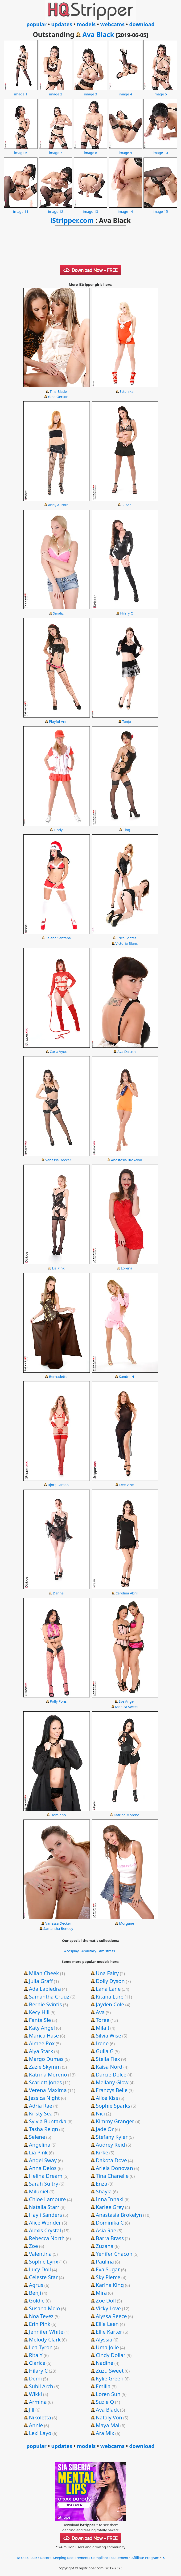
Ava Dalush (126, 1051)
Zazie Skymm (45, 2066)
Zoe (33, 2245)
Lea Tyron (41, 2347)
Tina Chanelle (112, 2175)
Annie (36, 2425)
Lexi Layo (40, 2432)
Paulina (105, 2261)
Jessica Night (44, 2097)
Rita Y (36, 2354)
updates (61, 24)
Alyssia (104, 2339)
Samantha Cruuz (49, 1996)
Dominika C (110, 2222)
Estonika (126, 391)
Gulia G (105, 2051)
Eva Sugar (108, 2269)
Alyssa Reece (111, 2316)
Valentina (40, 2253)
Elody (58, 829)
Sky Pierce (108, 2277)
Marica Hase (44, 2035)
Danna (58, 1593)
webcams (112, 24)
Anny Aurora (58, 504)
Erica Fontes (126, 938)
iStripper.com (72, 220)
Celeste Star (43, 2277)
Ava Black (98, 34)
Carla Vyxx (58, 1051)
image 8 (90, 150)
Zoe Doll (106, 2300)
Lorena (126, 1268)
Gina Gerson (58, 396)
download (142, 24)
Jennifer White (46, 2331)
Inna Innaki (109, 2199)
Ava (100, 2012)
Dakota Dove (111, 2160)
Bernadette (58, 1376)
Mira (101, 2292)
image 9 (125, 150)
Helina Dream (45, 2175)
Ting (126, 829)
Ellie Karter (109, 2331)
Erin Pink (39, 2323)
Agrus (36, 2284)
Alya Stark (41, 2051)
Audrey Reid (110, 2144)
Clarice (37, 2362)
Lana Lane (108, 1988)
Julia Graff (41, 1980)
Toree (102, 2019)
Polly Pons (58, 1701)
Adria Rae (40, 2105)
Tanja (126, 721)
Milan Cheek (44, 1973)
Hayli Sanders (45, 2214)
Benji (35, 2292)
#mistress (107, 1950)
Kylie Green (109, 2378)
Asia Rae (106, 2230)
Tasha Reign (43, 2128)
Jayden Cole (110, 2004)
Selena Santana (58, 938)
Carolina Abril (126, 1593)
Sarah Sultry (43, 2183)
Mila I (102, 2027)
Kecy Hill (39, 2012)
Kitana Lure (109, 1996)
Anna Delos (43, 2167)
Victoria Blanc (126, 943)
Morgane (126, 1923)
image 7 (55, 150)
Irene (102, 2043)
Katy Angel (42, 2027)
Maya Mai (107, 2425)
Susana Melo (44, 2308)
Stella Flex (108, 2058)
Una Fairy (107, 1973)
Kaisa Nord (109, 2066)
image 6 (20, 150)
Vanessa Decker (58, 1160)
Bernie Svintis (45, 2004)
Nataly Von (109, 2417)
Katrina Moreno (126, 1814)
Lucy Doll (40, 2269)
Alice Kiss (107, 2097)
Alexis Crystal (45, 2230)
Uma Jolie (107, 2347)
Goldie (37, 2300)
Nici (100, 2113)
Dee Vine (126, 1484)
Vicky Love (108, 2308)
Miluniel (38, 2191)
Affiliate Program (145, 2557)
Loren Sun (108, 2393)
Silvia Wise (108, 2035)
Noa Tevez (41, 2316)
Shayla (104, 2191)
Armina (38, 2401)
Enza (101, 2183)
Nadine (104, 2362)
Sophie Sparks (113, 2105)
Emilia (103, 2386)
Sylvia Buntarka (47, 2121)
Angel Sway (43, 2160)
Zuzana (105, 2245)
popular (36, 24)
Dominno (58, 1814)
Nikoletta (40, 2417)
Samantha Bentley (58, 1928)
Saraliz (58, 613)
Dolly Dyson (110, 1980)
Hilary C (126, 613)
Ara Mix (105, 2432)
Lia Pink (58, 1268)
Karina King (110, 2284)
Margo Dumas (46, 2058)
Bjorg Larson (58, 1484)
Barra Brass (110, 2238)
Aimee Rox (42, 2043)
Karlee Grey (110, 2206)
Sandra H (126, 1376)
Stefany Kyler (112, 2136)
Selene (37, 2136)
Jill (31, 2409)
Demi (35, 2378)
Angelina (39, 2144)
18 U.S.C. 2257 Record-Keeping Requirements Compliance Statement (72, 2557)
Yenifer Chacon (114, 2253)
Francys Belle (112, 2089)
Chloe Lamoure (47, 2199)
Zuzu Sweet (110, 2370)
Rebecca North (47, 2238)
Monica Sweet (126, 1706)
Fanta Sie (40, 2019)
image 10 (160, 150)
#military (89, 1950)
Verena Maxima (48, 2089)
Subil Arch (41, 2386)
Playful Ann (58, 721)
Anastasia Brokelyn (126, 1160)
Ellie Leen (107, 2323)
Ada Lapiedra (45, 1988)
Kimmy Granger (115, 2121)
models (86, 24)
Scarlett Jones (45, 2082)
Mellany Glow (112, 2082)
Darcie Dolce (111, 2074)
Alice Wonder (45, 2222)
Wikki (35, 2393)
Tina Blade (58, 391)
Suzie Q (105, 2401)
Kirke (102, 2152)
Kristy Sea (41, 2113)
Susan (127, 504)
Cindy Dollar (111, 2354)
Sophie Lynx (43, 2261)
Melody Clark (45, 2339)
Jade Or (105, 2128)
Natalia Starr (44, 2206)
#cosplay (71, 1950)
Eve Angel (127, 1701)
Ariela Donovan (114, 2167)
